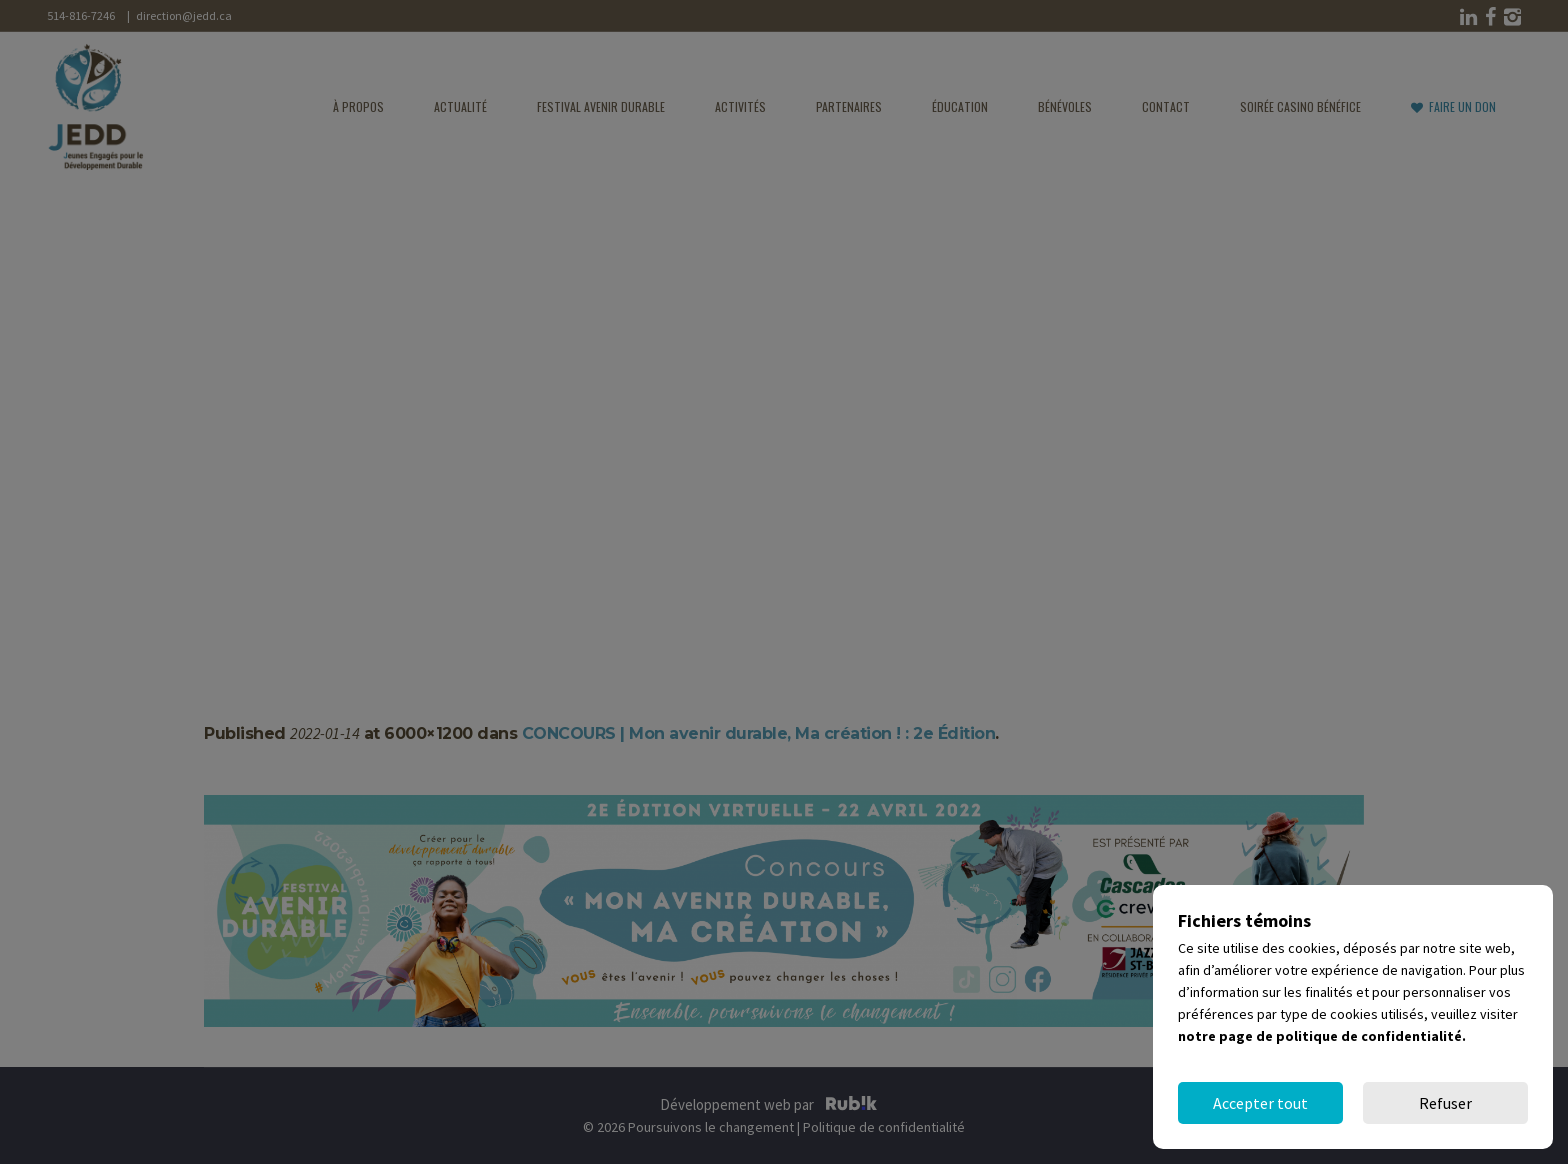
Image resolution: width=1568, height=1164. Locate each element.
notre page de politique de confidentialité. (1322, 1036)
